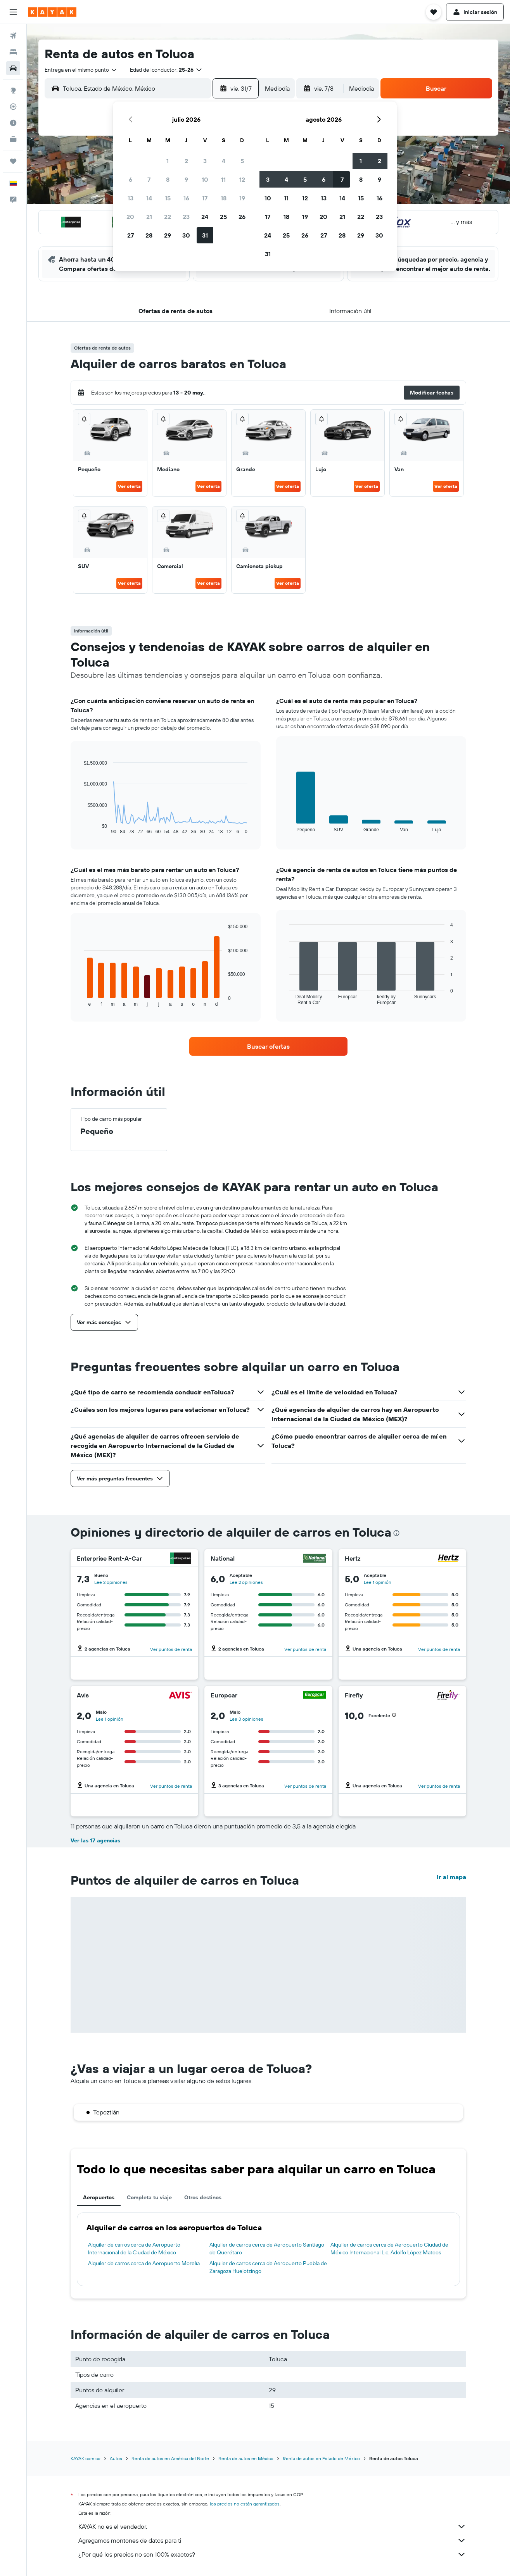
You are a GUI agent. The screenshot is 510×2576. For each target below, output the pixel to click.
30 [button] (186, 235)
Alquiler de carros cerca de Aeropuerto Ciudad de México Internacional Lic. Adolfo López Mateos (389, 2248)
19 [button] (242, 198)
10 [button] (205, 179)
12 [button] (242, 179)
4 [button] (223, 161)
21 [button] (149, 217)
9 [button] (186, 179)
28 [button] (148, 235)
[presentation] (396, 1533)
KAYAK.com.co (85, 2458)
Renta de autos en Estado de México (321, 2458)
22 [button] (167, 217)
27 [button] (130, 235)
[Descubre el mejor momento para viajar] (13, 123)
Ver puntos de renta (171, 1649)
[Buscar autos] (13, 68)
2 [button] (186, 161)
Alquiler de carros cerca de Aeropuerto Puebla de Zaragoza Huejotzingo (268, 2267)
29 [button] (167, 235)
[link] (268, 1046)
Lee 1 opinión (377, 1582)
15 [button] (168, 198)
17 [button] (204, 198)
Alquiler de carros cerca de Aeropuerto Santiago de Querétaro (266, 2248)
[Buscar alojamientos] (13, 52)
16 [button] (186, 198)
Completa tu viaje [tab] (149, 2197)
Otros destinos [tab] (202, 2197)
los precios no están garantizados (245, 2504)
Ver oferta (129, 486)
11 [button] (223, 179)
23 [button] (186, 217)
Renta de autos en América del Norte (170, 2458)
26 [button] (242, 217)
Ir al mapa (451, 1877)
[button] (13, 12)
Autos (116, 2458)
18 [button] (223, 198)
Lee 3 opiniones (246, 1719)
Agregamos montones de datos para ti (272, 2540)
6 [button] (130, 179)
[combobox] (81, 70)
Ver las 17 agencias (95, 1840)
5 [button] (242, 161)
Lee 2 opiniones (111, 1582)
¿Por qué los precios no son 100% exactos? (272, 2554)
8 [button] (167, 179)
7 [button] (148, 179)
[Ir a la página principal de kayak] (52, 12)
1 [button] (167, 161)
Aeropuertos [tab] (98, 2197)
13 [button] (130, 198)
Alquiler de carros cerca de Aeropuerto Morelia (144, 2263)
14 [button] (149, 198)
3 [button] (205, 161)
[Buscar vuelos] (13, 35)
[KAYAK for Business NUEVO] (13, 139)
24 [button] (204, 217)
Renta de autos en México (245, 2458)
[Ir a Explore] (13, 90)
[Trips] (13, 161)
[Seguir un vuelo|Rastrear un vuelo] (13, 106)
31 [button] (205, 235)
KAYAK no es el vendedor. (272, 2526)
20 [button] (130, 217)
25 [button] (223, 217)
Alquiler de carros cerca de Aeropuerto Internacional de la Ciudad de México (134, 2248)
